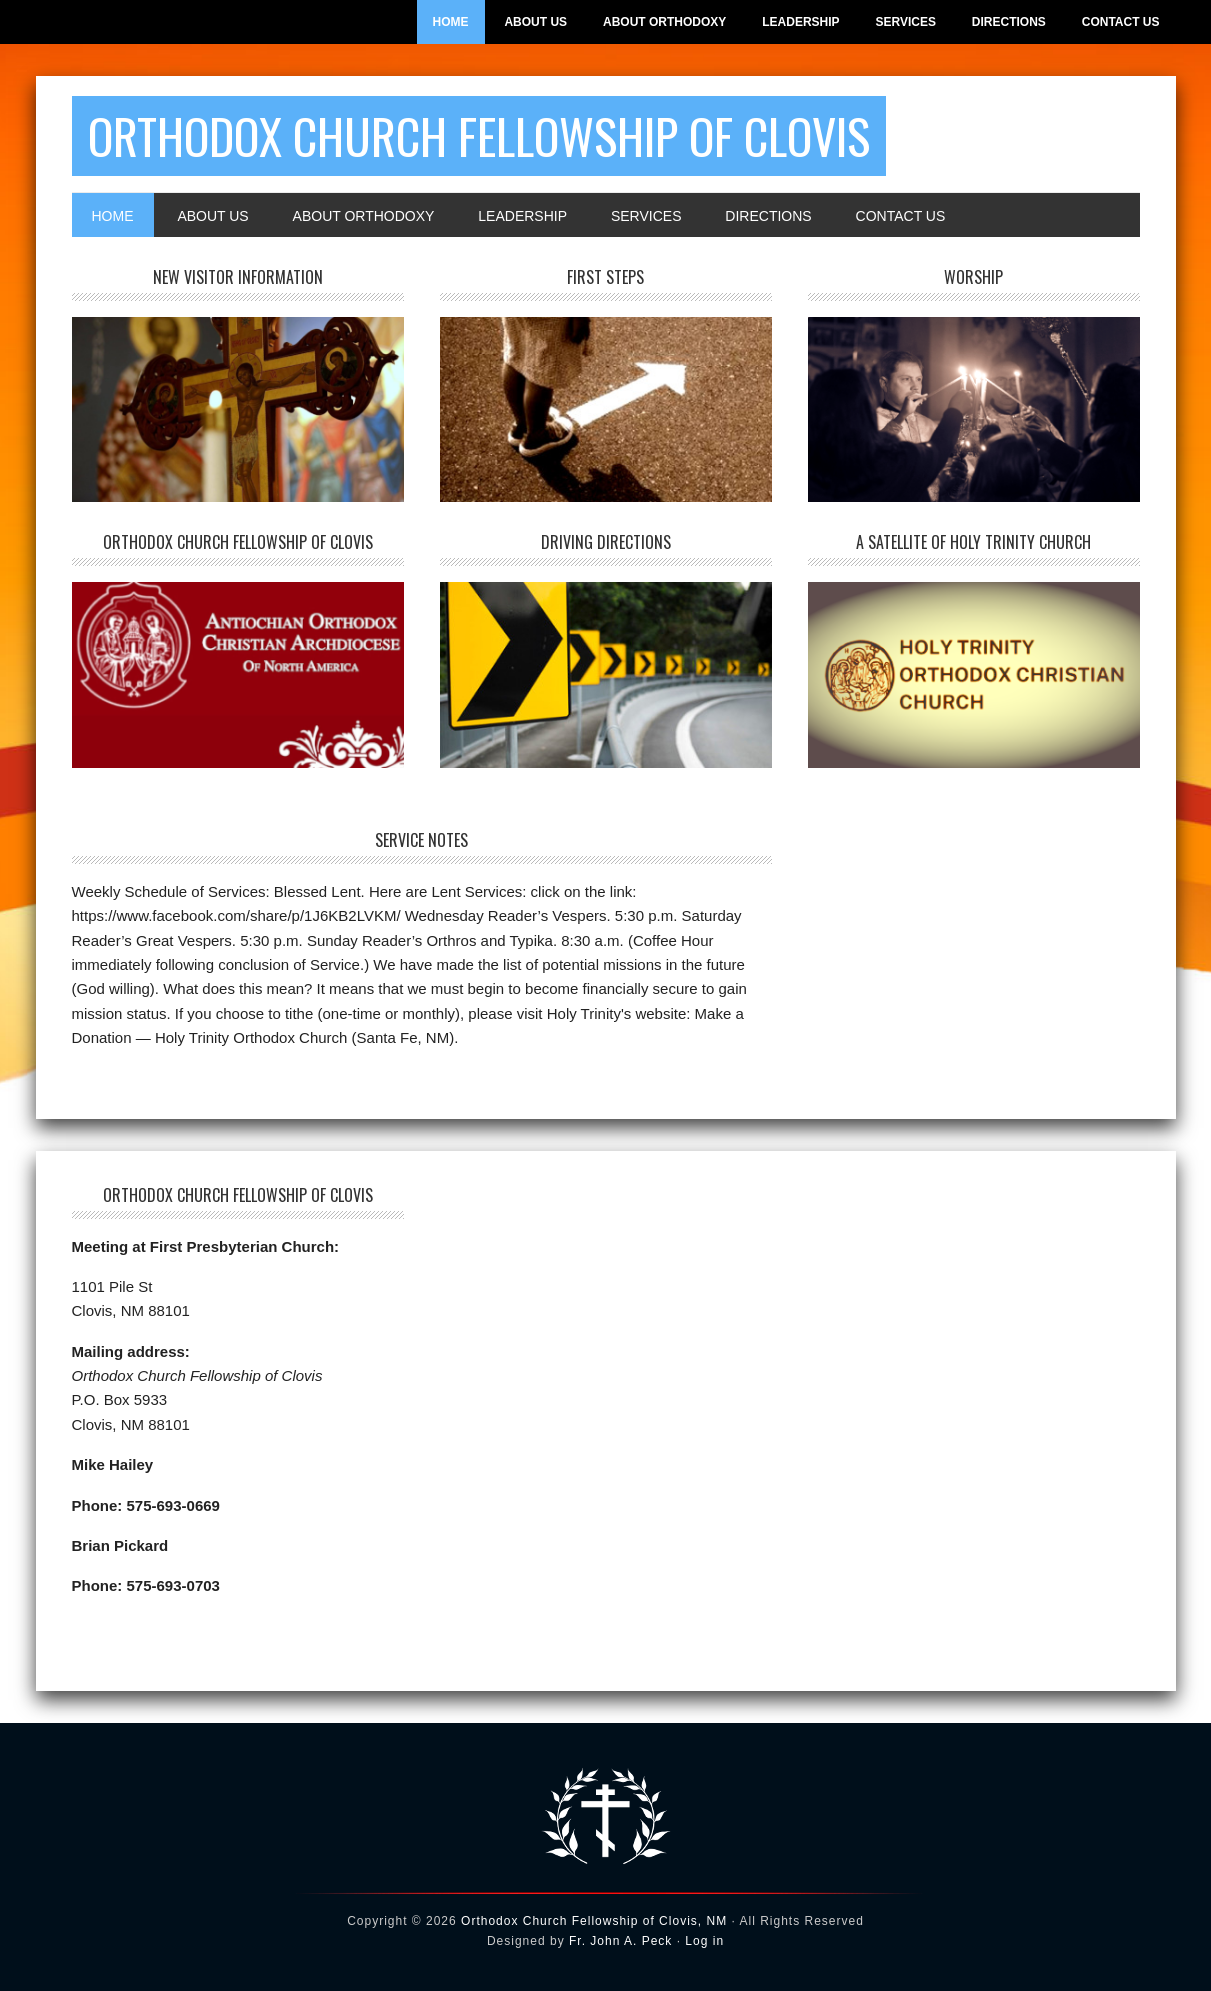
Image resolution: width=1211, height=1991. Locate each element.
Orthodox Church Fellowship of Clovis (479, 135)
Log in (704, 1941)
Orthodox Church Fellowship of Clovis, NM (594, 1921)
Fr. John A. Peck (620, 1941)
